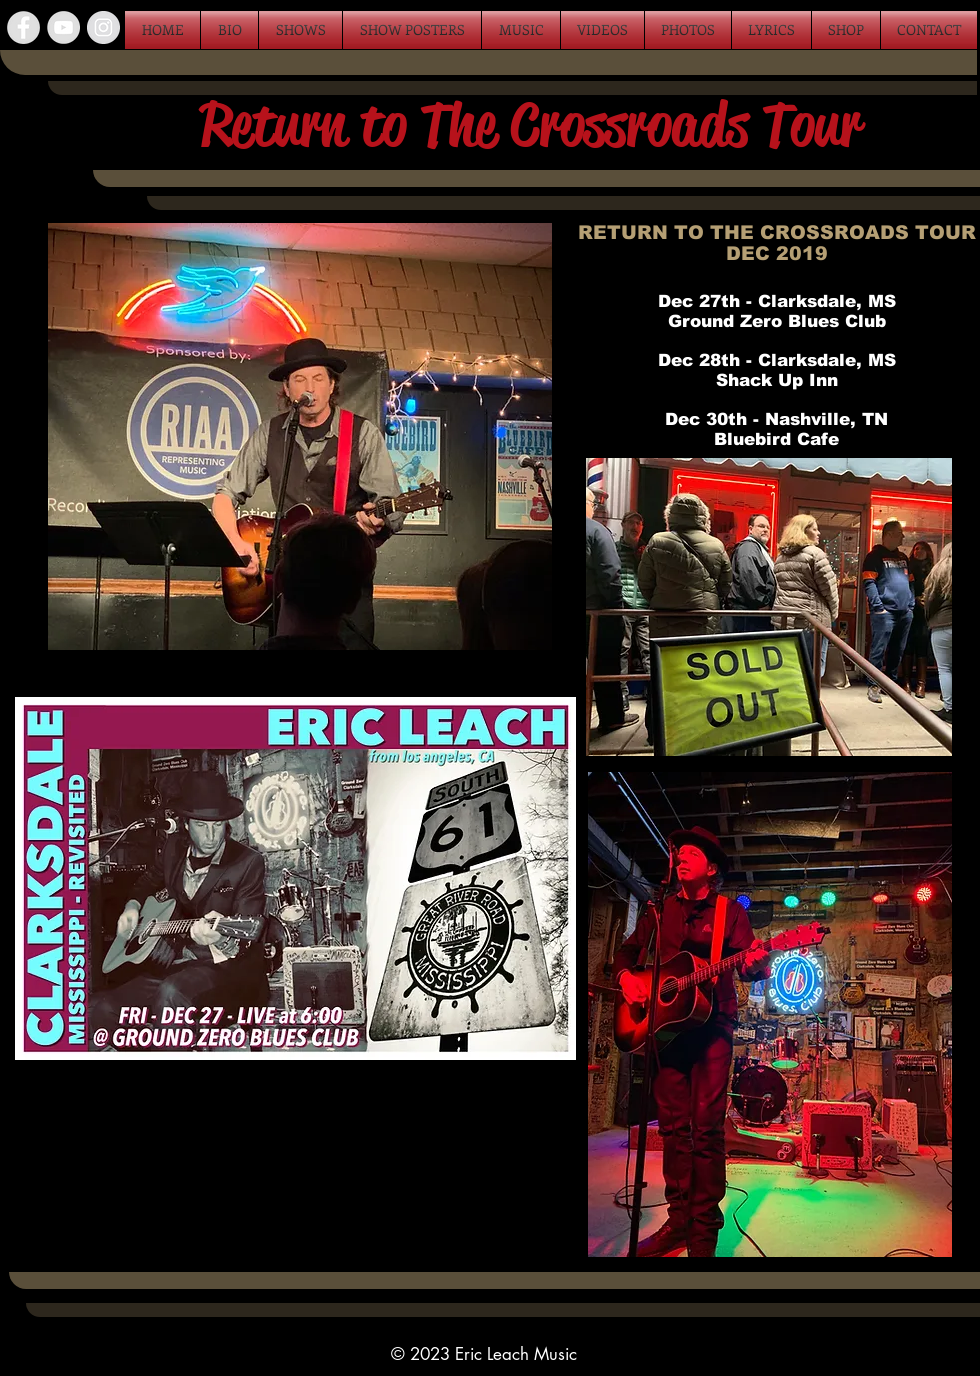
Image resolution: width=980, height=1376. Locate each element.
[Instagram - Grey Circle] (103, 27)
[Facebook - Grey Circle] (23, 27)
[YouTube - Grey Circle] (63, 27)
